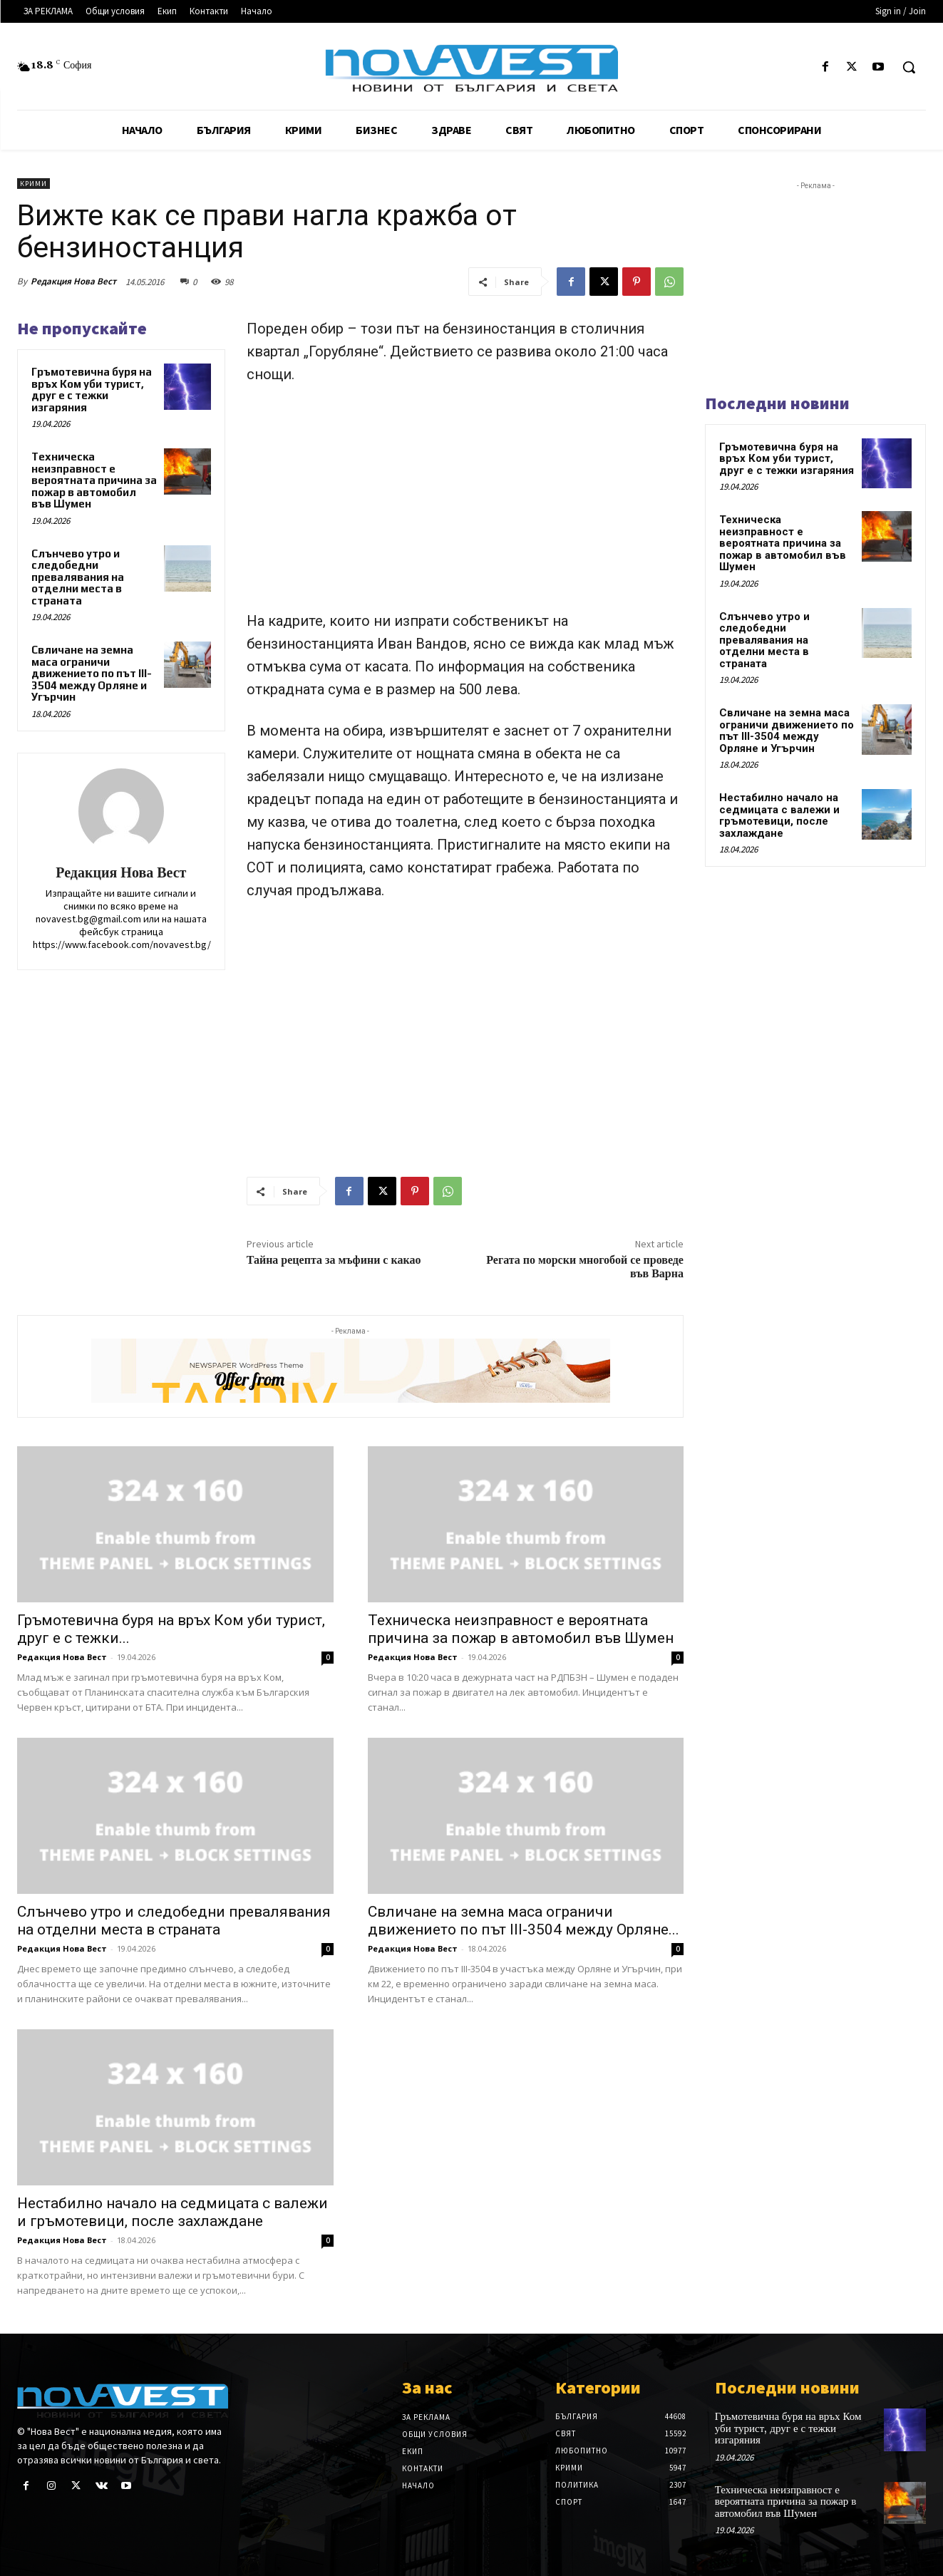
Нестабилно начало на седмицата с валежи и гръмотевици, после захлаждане (172, 2212)
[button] (909, 67)
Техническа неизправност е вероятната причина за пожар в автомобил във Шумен (94, 480)
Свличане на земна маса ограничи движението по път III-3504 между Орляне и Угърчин (91, 673)
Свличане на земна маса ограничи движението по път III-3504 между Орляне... (523, 1920)
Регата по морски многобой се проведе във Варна (585, 1267)
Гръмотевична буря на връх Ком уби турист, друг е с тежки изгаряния (91, 389)
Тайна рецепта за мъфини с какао (334, 1260)
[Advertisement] (465, 504)
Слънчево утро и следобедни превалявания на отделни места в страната (77, 577)
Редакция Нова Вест (73, 281)
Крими (33, 183)
